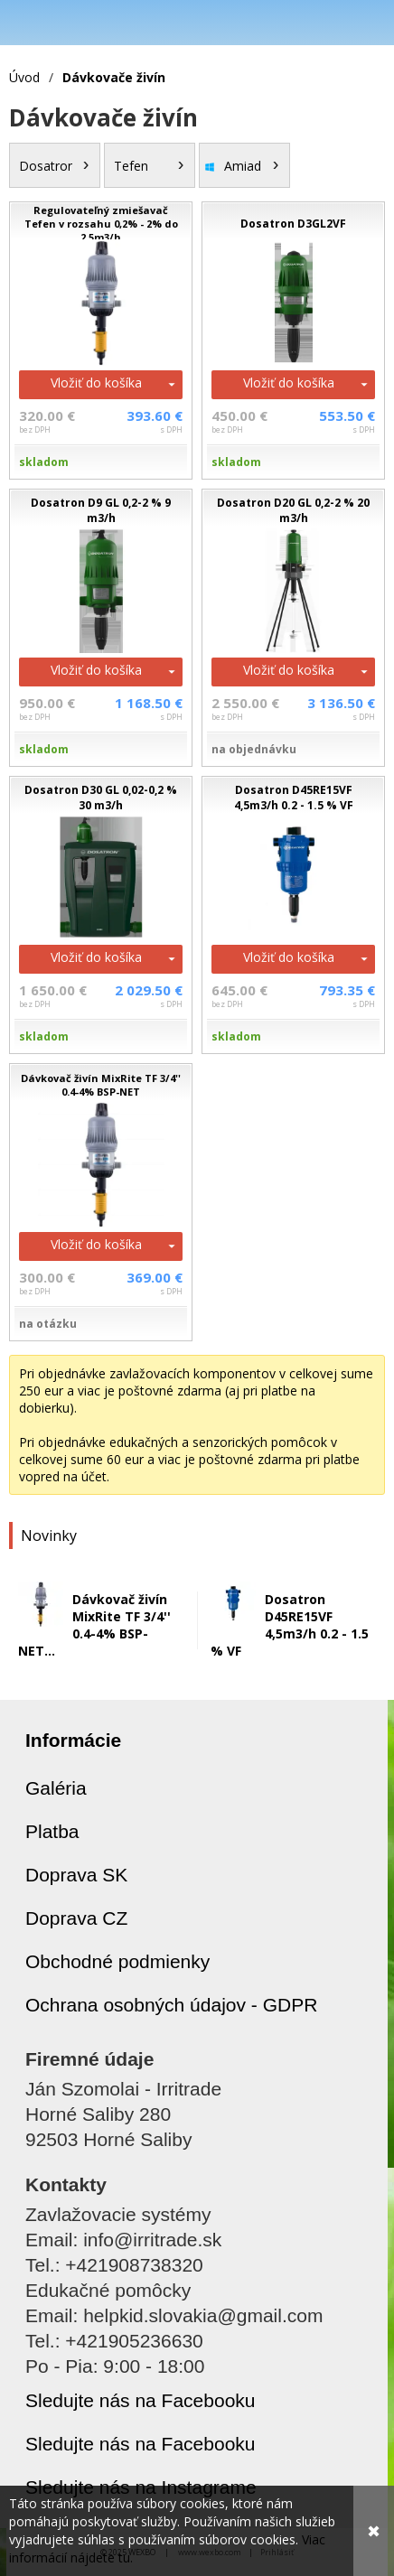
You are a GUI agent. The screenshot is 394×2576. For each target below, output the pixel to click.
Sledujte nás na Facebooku (140, 2400)
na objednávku (253, 749)
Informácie (73, 1740)
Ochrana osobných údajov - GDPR (171, 2004)
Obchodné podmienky (117, 1961)
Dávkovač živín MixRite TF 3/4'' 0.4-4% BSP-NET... (94, 1625)
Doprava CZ (76, 1918)
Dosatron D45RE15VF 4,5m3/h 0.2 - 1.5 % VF (290, 1625)
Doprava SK (76, 1874)
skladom (44, 462)
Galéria (56, 1788)
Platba (52, 1831)
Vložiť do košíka (96, 382)
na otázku (48, 1323)
